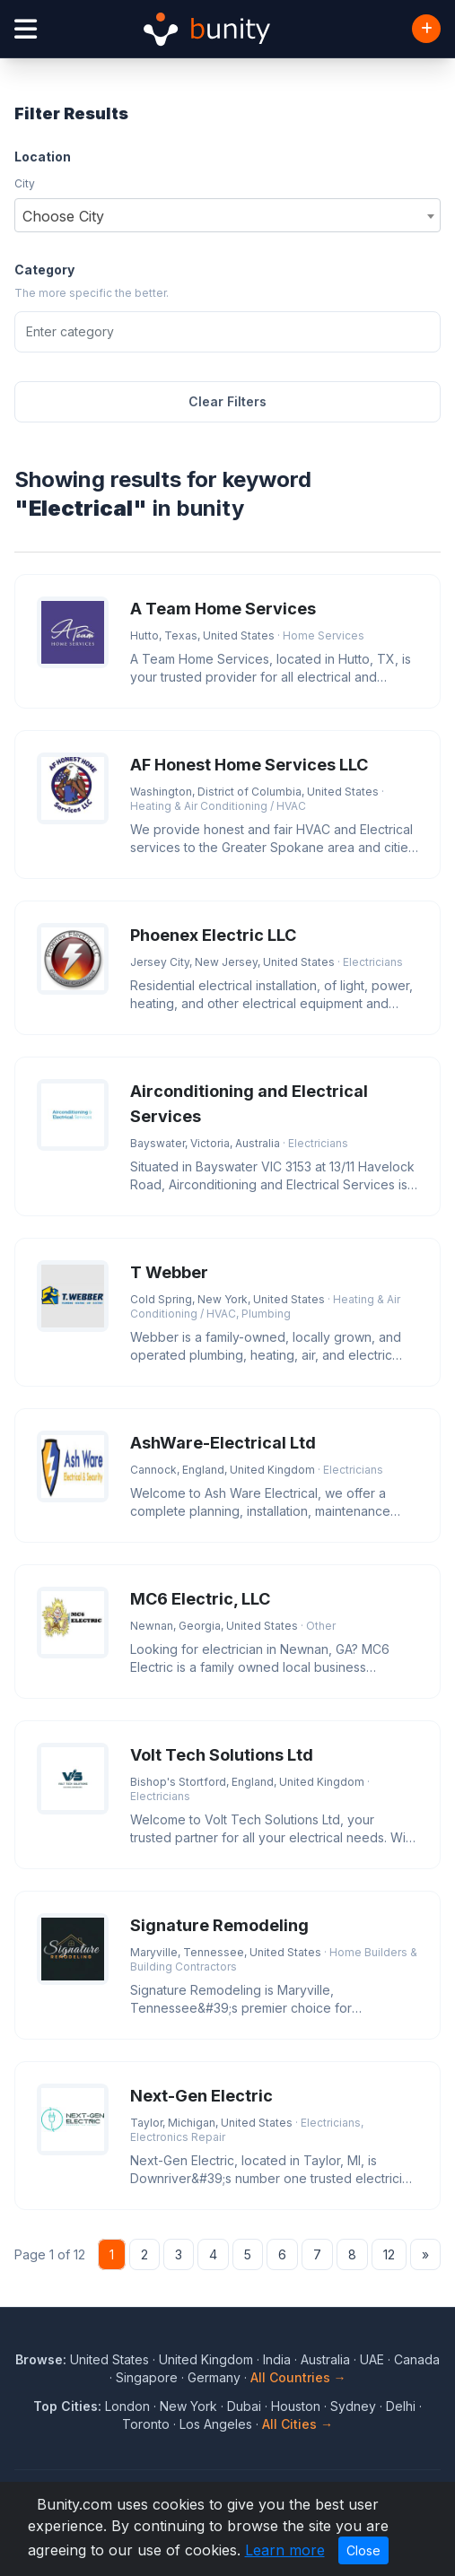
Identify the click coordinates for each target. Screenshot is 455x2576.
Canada (417, 2359)
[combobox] (227, 215)
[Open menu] (25, 29)
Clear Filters (227, 401)
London (127, 2406)
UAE (372, 2359)
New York (188, 2406)
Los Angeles (215, 2424)
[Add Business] (426, 28)
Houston (295, 2406)
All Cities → (297, 2424)
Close (363, 2550)
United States (109, 2359)
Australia (325, 2359)
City (24, 183)
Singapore (147, 2377)
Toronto (146, 2424)
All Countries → (298, 2377)
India (277, 2359)
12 (389, 2254)
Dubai (244, 2406)
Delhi (401, 2406)
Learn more (285, 2550)
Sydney (353, 2406)
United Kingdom (206, 2359)
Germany (214, 2377)
